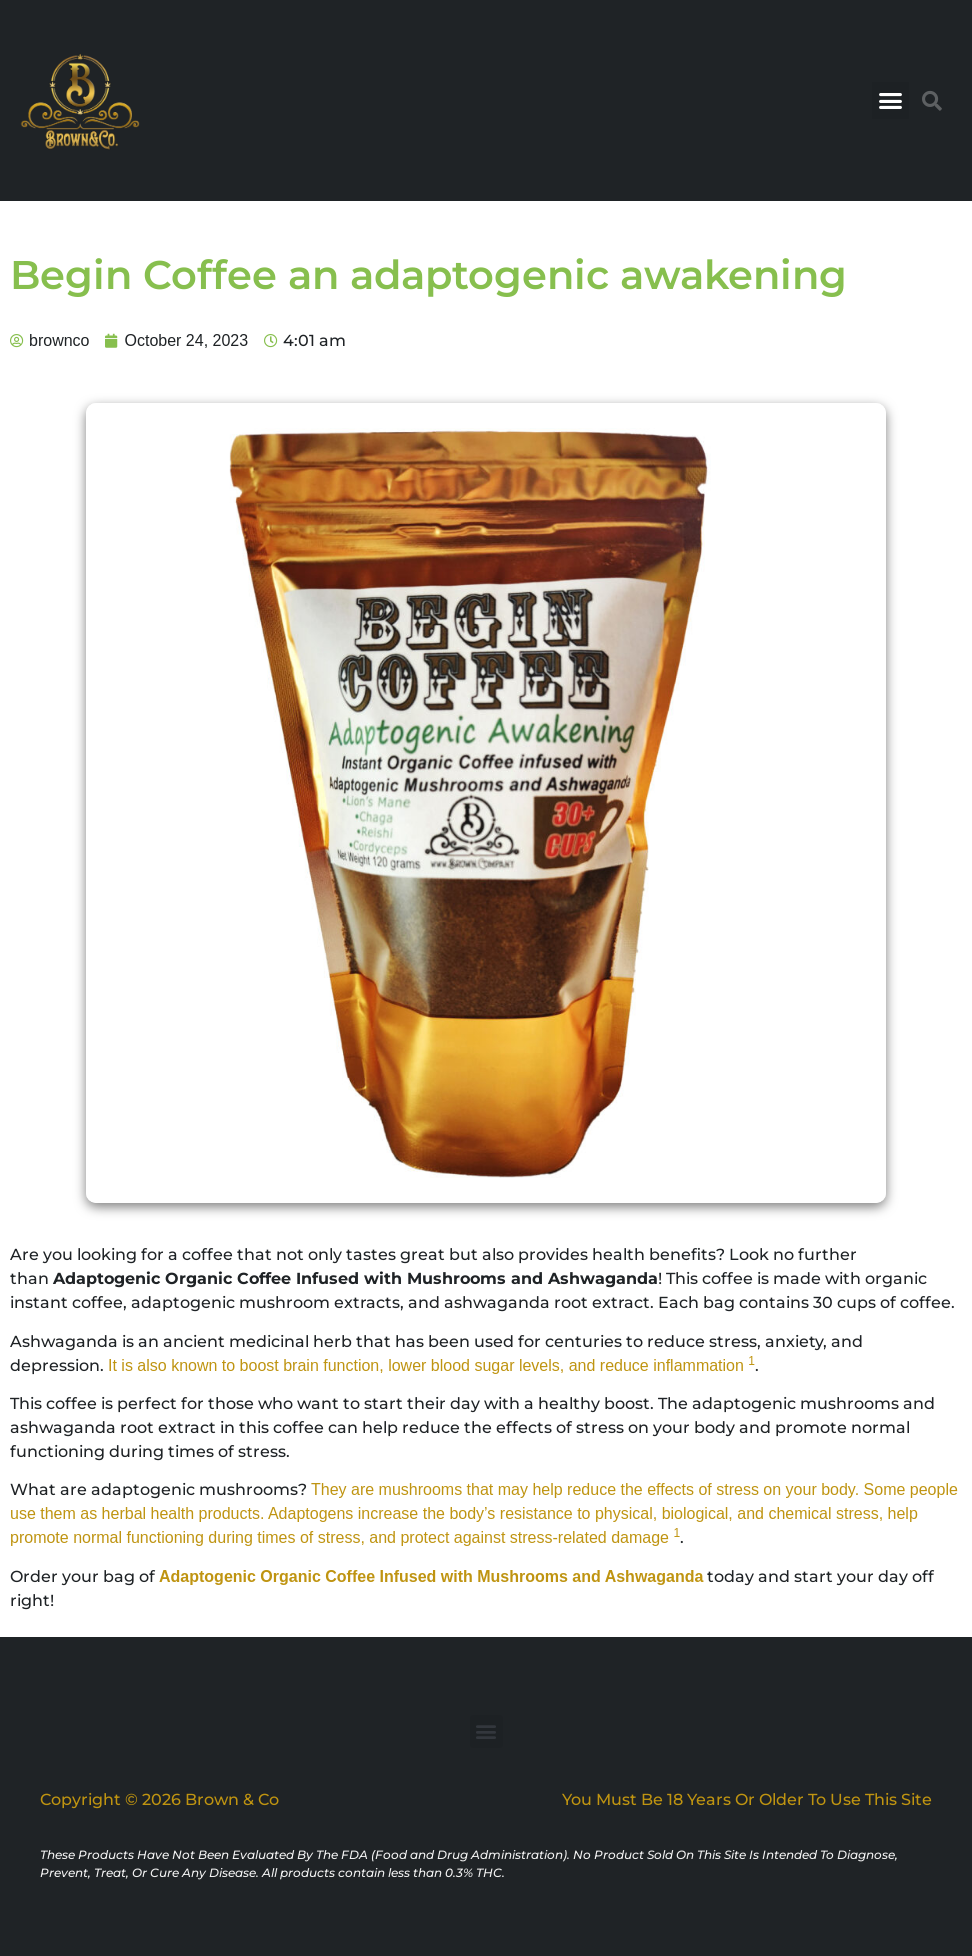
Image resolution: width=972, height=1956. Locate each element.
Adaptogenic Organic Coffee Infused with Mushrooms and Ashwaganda (431, 1576)
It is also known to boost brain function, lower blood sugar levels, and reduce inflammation (428, 1365)
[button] (891, 101)
